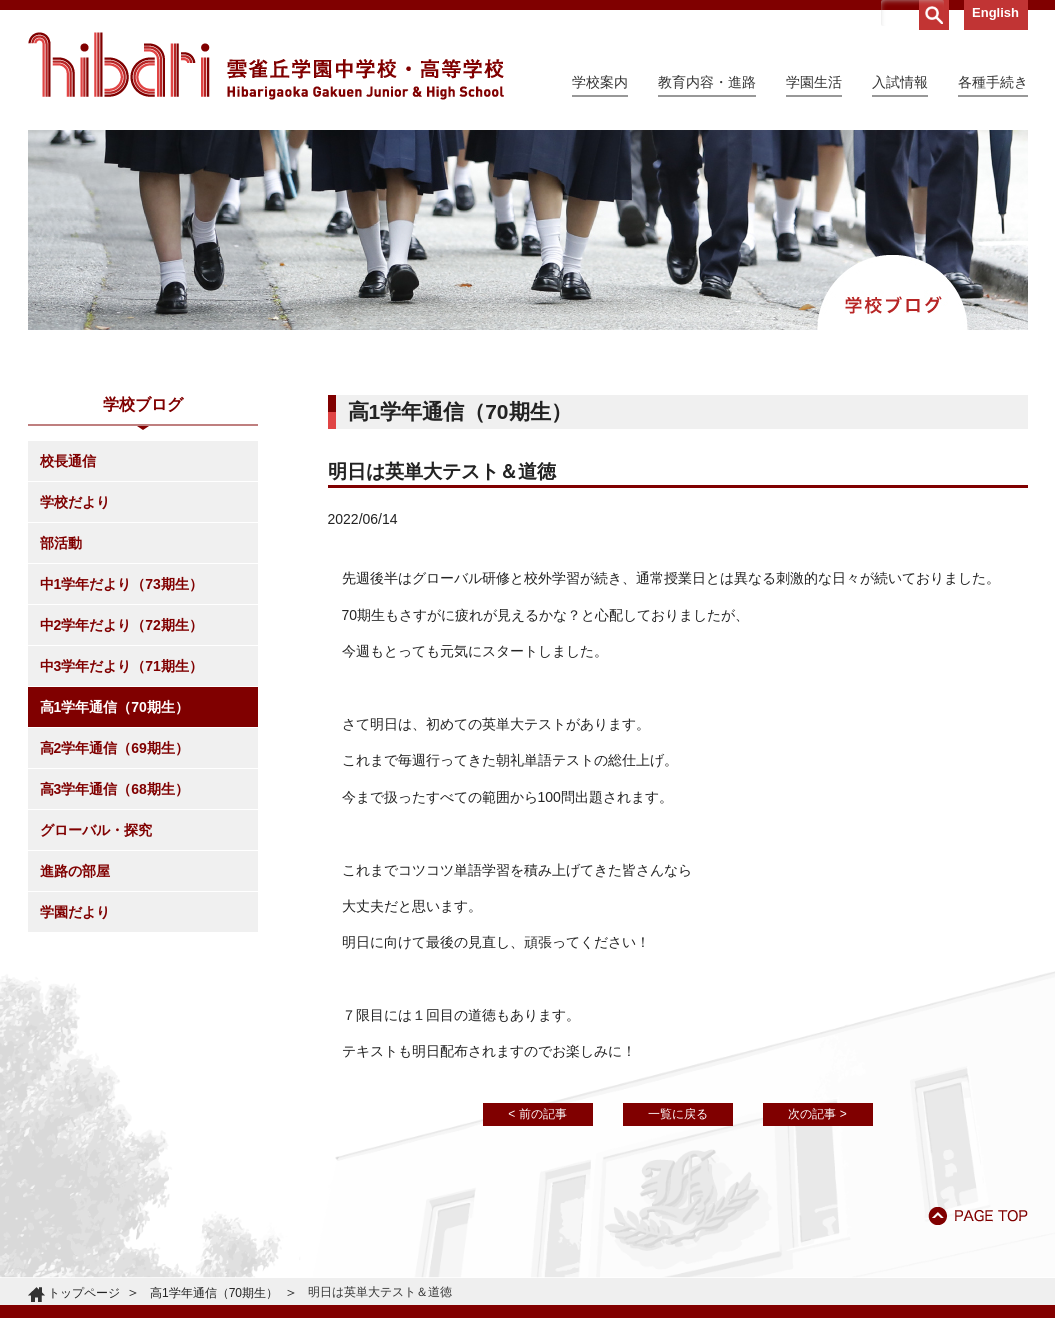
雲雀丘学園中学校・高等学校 (266, 66)
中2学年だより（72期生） (121, 625)
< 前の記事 (537, 1114)
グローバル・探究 (96, 830)
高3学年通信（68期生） (114, 789)
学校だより (75, 502)
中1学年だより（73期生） (121, 584)
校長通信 (68, 461)
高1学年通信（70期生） (114, 707)
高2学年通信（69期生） (114, 748)
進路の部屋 (75, 871)
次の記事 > (817, 1114)
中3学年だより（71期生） (121, 666)
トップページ (84, 1293)
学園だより (75, 912)
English (995, 12)
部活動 (61, 543)
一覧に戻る (678, 1114)
